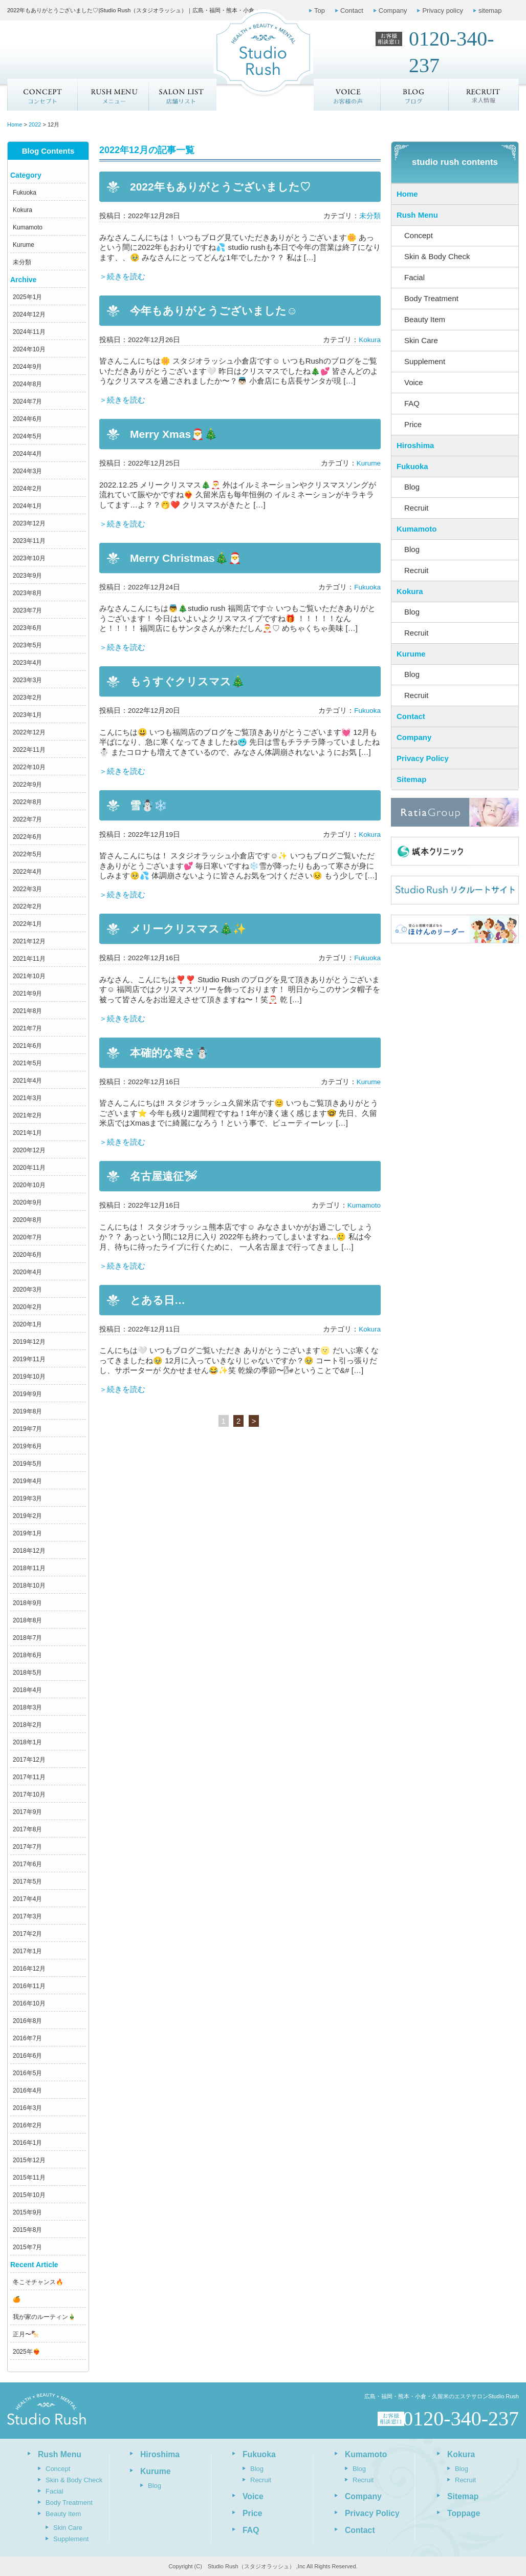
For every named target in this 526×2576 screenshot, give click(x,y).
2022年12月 (29, 732)
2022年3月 (27, 889)
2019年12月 (29, 1341)
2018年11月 (29, 1568)
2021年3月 (27, 1098)
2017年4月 (27, 1899)
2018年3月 (27, 1707)
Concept (42, 95)
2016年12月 (29, 1968)
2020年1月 (27, 1324)
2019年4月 (27, 1481)
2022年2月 (27, 906)
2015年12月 (29, 2160)
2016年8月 (27, 2020)
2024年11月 (29, 331)
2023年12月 (29, 523)
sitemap (490, 10)
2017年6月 (27, 1864)
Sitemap (411, 779)
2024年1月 (27, 506)
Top (319, 10)
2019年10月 (29, 1376)
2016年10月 (29, 2003)
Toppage (463, 2513)
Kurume (23, 244)
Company (393, 10)
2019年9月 (27, 1394)
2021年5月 (27, 1063)
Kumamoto (27, 227)
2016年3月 (27, 2108)
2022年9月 (27, 784)
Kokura (22, 210)
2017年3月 (27, 1916)
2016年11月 (29, 1986)
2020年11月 (29, 1167)
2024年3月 (27, 471)
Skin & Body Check (437, 256)
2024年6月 (27, 419)
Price (413, 424)
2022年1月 (27, 923)
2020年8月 (27, 1219)
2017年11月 (29, 1777)
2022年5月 (27, 854)
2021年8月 (27, 1011)
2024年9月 (27, 366)
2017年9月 (27, 1811)
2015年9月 (27, 2212)
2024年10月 (29, 349)
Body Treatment (431, 298)
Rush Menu (417, 214)
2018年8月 (27, 1620)
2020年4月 (27, 1272)
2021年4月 (27, 1080)
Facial (414, 277)
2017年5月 (27, 1881)
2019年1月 (27, 1533)
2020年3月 (27, 1289)
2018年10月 (29, 1585)
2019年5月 (27, 1463)
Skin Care (421, 340)
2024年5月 (27, 436)
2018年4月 (27, 1690)
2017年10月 (29, 1794)
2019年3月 (27, 1498)
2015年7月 (27, 2247)
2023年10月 (29, 558)
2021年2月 (27, 1115)
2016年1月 (27, 2142)
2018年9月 (27, 1603)
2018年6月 (27, 1655)
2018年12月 (29, 1550)
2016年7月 (27, 2038)
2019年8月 (27, 1411)
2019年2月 (27, 1515)
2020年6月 (27, 1254)
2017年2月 (27, 1933)
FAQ (412, 403)
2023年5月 (27, 645)
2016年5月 (27, 2073)
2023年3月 (27, 680)
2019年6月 (27, 1446)
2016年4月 (27, 2090)
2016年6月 (27, 2055)
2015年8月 (27, 2229)
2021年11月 (29, 958)
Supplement (424, 361)
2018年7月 (27, 1637)
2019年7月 (27, 1428)
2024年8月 (27, 384)
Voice (413, 382)
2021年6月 (27, 1045)
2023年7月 (27, 610)
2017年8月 (27, 1829)
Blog (412, 486)
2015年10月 (29, 2195)
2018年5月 (27, 1672)
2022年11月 (29, 749)
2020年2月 (27, 1307)
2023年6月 (27, 627)
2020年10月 (29, 1185)
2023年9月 (27, 575)
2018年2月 (27, 1724)
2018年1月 (27, 1742)
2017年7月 (27, 1846)
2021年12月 (29, 941)
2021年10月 (29, 976)
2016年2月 (27, 2125)
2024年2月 (27, 488)
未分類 (22, 262)
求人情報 (484, 95)
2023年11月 (29, 540)
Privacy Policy (423, 758)
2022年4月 (27, 871)
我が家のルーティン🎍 (44, 2316)
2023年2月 (27, 697)
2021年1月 (27, 1132)
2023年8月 (27, 593)
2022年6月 (27, 836)
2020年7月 (27, 1237)
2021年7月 (27, 1028)
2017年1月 (27, 1951)
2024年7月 (27, 401)
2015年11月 (29, 2177)
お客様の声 (347, 95)
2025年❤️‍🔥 (26, 2351)
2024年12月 (29, 314)
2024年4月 (27, 453)
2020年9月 (27, 1202)
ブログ (415, 95)
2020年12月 (29, 1150)
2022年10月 (29, 767)
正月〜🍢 (26, 2334)
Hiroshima (415, 445)
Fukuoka (24, 192)
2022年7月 (27, 819)
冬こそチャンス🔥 (38, 2282)
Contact (351, 10)
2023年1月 (27, 715)
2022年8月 (27, 802)
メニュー (112, 95)
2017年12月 (29, 1759)
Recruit (416, 507)
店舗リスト (182, 95)
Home (407, 193)
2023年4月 (27, 662)
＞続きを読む (122, 276)
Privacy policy (442, 10)
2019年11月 (29, 1359)
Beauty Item (424, 319)
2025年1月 (27, 297)
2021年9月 (27, 993)
